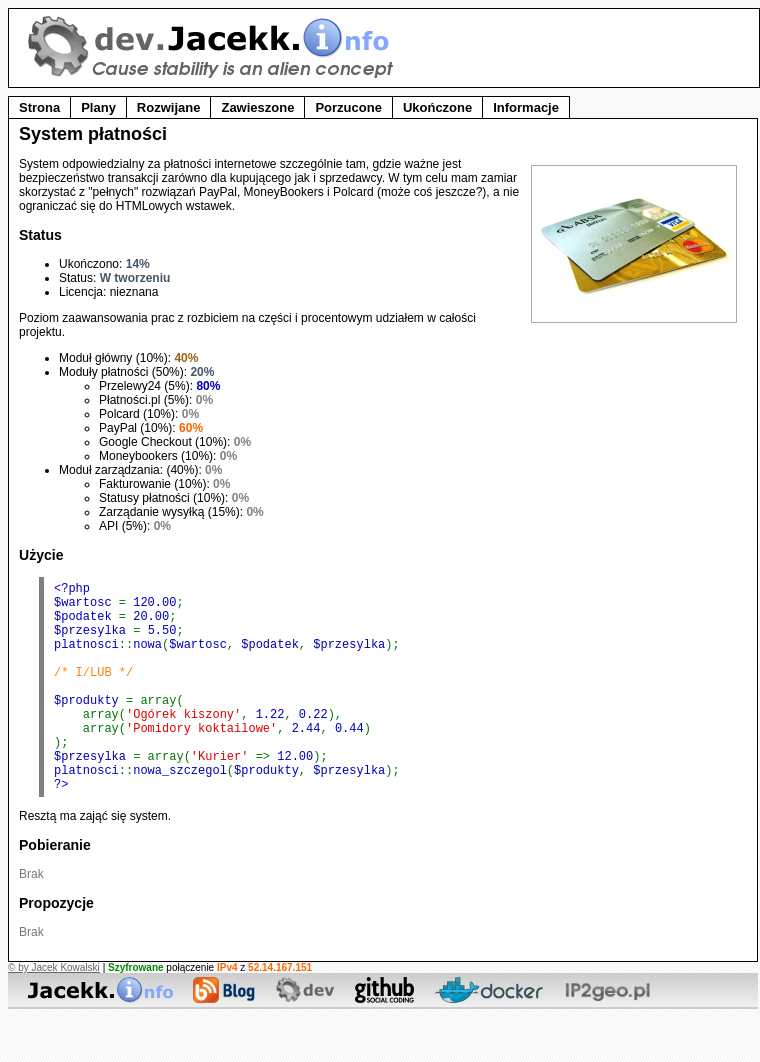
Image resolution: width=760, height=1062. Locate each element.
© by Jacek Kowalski (54, 1012)
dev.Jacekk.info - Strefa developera (213, 46)
